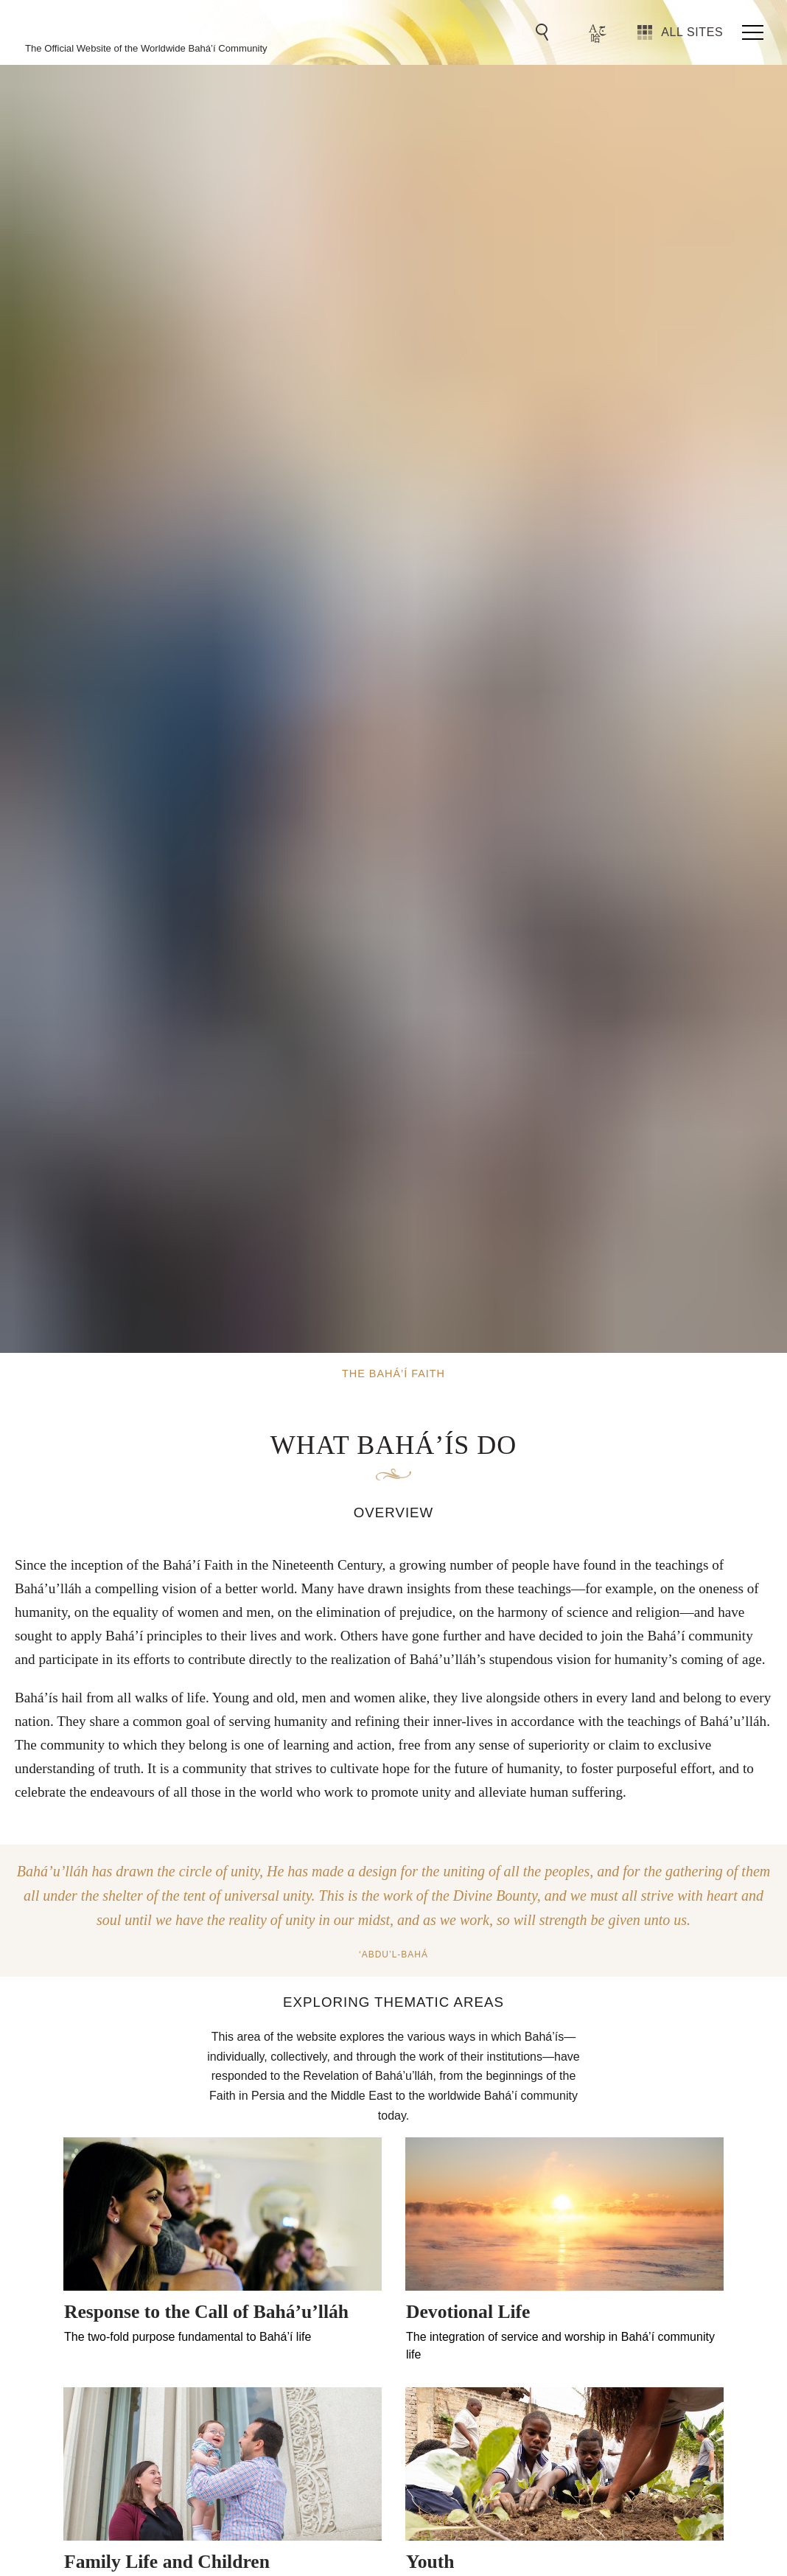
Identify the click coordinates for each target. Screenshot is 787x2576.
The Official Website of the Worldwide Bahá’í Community (146, 48)
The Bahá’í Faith (134, 25)
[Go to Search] (544, 32)
